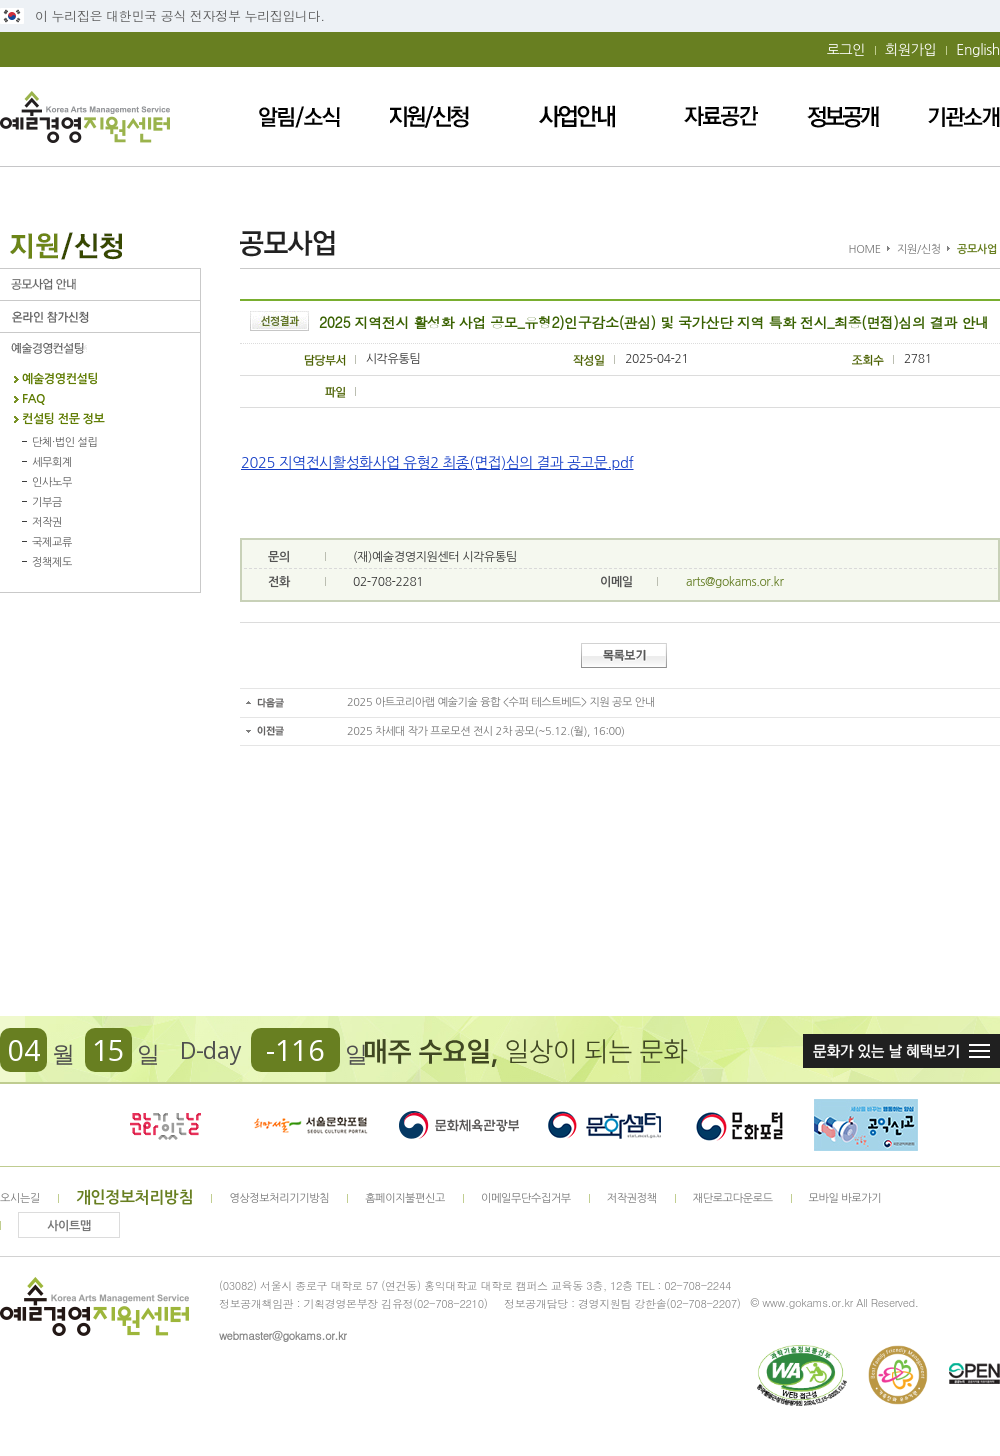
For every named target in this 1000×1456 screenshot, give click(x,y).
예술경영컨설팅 (100, 348)
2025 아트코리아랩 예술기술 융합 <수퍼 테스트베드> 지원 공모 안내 (501, 702)
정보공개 (843, 116)
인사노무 (52, 482)
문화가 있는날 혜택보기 (901, 1051)
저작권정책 (632, 1198)
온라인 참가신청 (100, 316)
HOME (865, 249)
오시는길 (20, 1198)
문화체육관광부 (459, 1125)
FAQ (33, 399)
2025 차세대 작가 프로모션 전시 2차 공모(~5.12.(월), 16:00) (486, 731)
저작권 (47, 522)
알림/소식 (299, 116)
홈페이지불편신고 (405, 1198)
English (978, 50)
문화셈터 (605, 1125)
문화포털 (739, 1125)
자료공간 (721, 116)
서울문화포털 (312, 1125)
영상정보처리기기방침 (279, 1198)
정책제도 (52, 562)
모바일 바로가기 (845, 1198)
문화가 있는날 (165, 1125)
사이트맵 (69, 1226)
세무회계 (52, 462)
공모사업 (100, 284)
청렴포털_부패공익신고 (866, 1125)
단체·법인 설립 (64, 442)
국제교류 (52, 542)
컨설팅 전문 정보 (63, 419)
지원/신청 (429, 116)
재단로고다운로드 (733, 1198)
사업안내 (577, 116)
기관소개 (964, 116)
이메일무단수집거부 (526, 1198)
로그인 (846, 50)
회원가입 (910, 50)
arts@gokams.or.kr (735, 582)
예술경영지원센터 (85, 116)
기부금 (47, 502)
